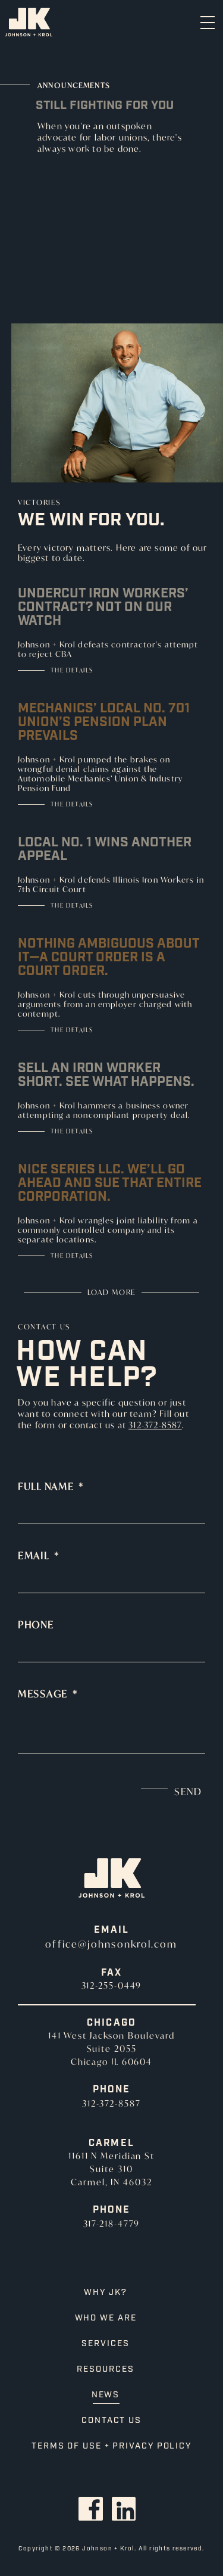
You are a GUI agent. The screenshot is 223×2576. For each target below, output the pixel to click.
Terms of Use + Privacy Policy (111, 2446)
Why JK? (105, 2292)
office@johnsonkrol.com (111, 1944)
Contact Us (111, 2420)
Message (48, 1694)
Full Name (51, 1487)
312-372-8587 (154, 1425)
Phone (36, 1625)
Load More (111, 1292)
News (106, 2395)
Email (38, 1556)
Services (105, 2343)
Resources (105, 2369)
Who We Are (106, 2318)
